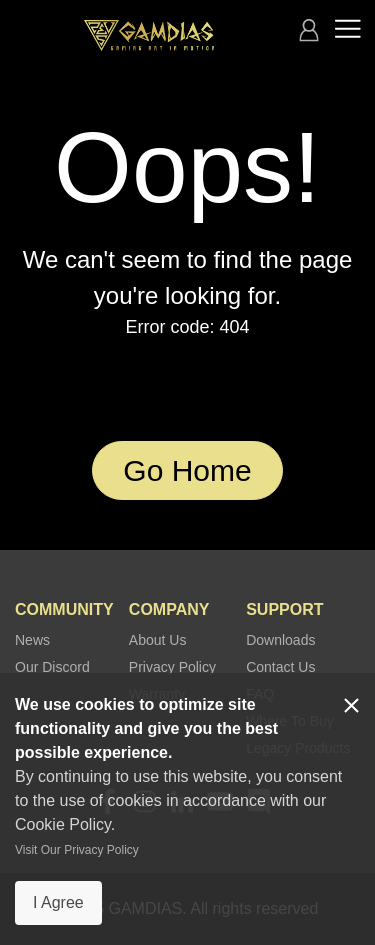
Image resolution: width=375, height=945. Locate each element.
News (32, 640)
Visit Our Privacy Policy (77, 850)
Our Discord (52, 667)
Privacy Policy (172, 667)
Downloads (280, 640)
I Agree (58, 902)
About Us (158, 640)
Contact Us (280, 667)
